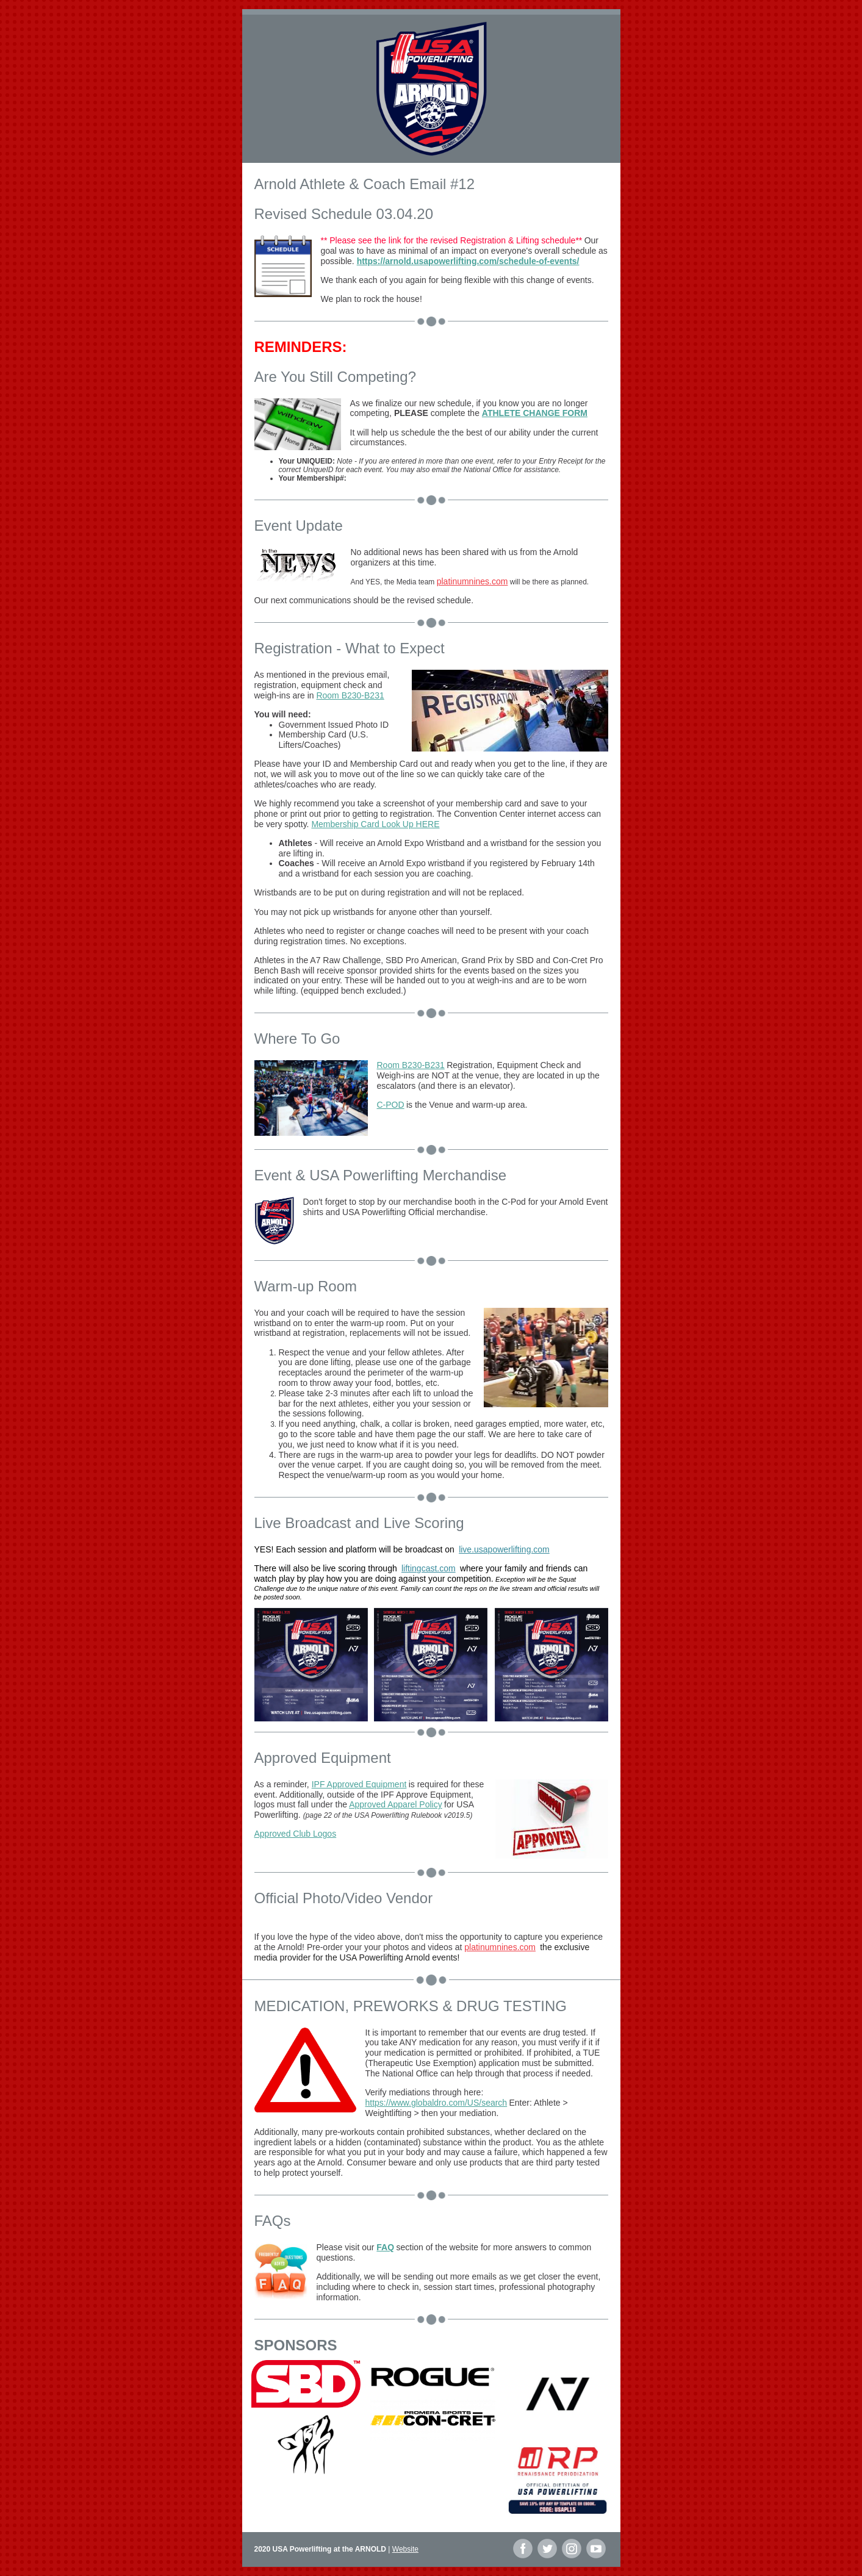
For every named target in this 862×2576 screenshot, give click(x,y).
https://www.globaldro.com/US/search (436, 2103)
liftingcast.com (428, 1568)
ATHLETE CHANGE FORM (534, 413)
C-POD (390, 1105)
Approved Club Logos (295, 1834)
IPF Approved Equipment (359, 1784)
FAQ (385, 2247)
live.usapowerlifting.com (504, 1549)
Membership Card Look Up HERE (375, 824)
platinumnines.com (472, 581)
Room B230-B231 (350, 695)
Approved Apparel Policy (395, 1804)
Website (405, 2549)
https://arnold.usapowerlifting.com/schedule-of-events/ (468, 261)
